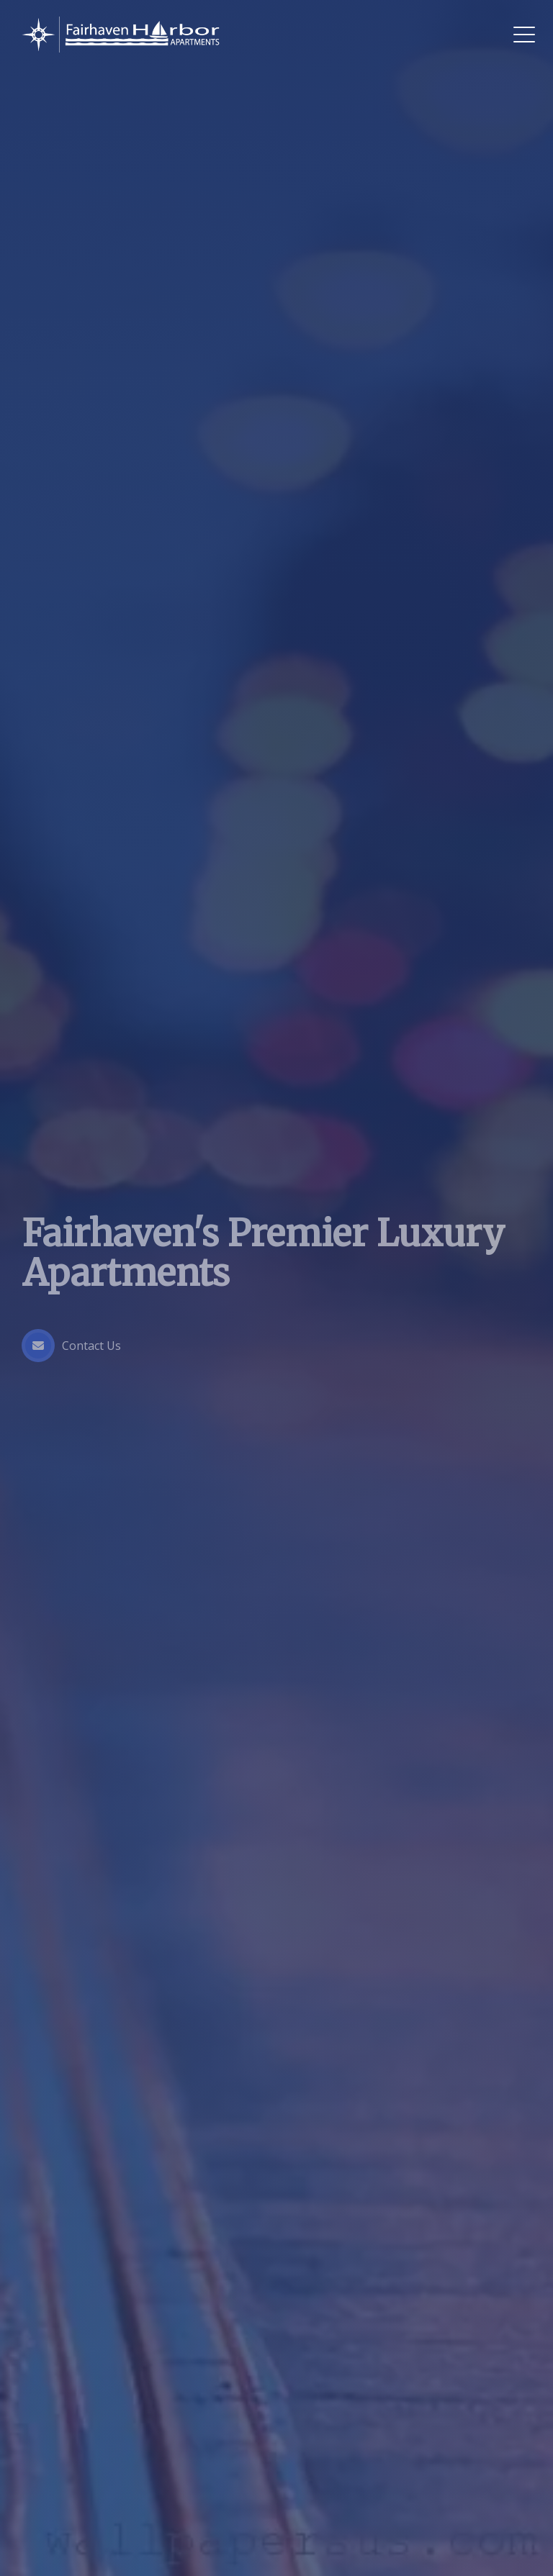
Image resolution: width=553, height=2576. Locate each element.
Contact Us (71, 1345)
